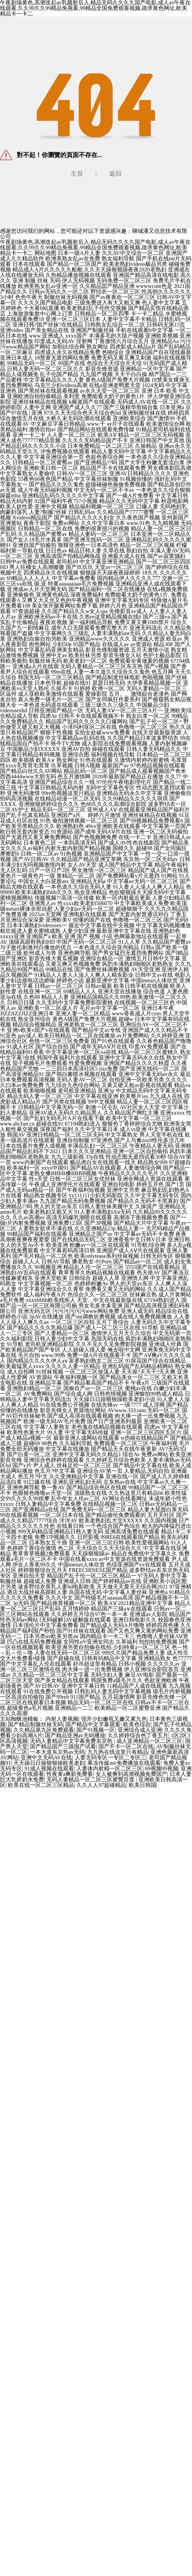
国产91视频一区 (95, 1730)
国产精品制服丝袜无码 (35, 1724)
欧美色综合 (137, 1724)
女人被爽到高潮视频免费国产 (131, 1774)
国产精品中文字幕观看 (92, 1724)
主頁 (77, 173)
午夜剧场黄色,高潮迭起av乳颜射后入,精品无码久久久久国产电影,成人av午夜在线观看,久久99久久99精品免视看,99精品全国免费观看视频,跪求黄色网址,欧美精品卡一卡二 (95, 247)
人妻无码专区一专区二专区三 (110, 1757)
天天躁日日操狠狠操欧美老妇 (49, 1763)
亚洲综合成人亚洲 (140, 1730)
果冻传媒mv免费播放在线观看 (123, 1763)
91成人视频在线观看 (49, 1768)
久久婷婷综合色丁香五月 (138, 1735)
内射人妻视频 (61, 1719)
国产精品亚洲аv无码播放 (75, 1735)
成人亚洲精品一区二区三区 (149, 1741)
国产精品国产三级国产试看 (63, 1746)
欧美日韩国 (142, 1785)
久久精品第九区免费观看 (43, 1730)
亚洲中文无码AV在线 (46, 1757)
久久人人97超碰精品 (101, 1785)
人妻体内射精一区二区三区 (109, 1768)
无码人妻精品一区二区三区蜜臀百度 (91, 1779)
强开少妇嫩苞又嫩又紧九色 (114, 1719)
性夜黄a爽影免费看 (69, 1774)
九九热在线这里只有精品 (117, 1752)
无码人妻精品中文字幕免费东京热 (72, 1741)
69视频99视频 (161, 1768)
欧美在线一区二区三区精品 (41, 1785)
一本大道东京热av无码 (57, 1752)
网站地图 (45, 253)
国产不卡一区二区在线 (125, 1746)
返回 (115, 173)
